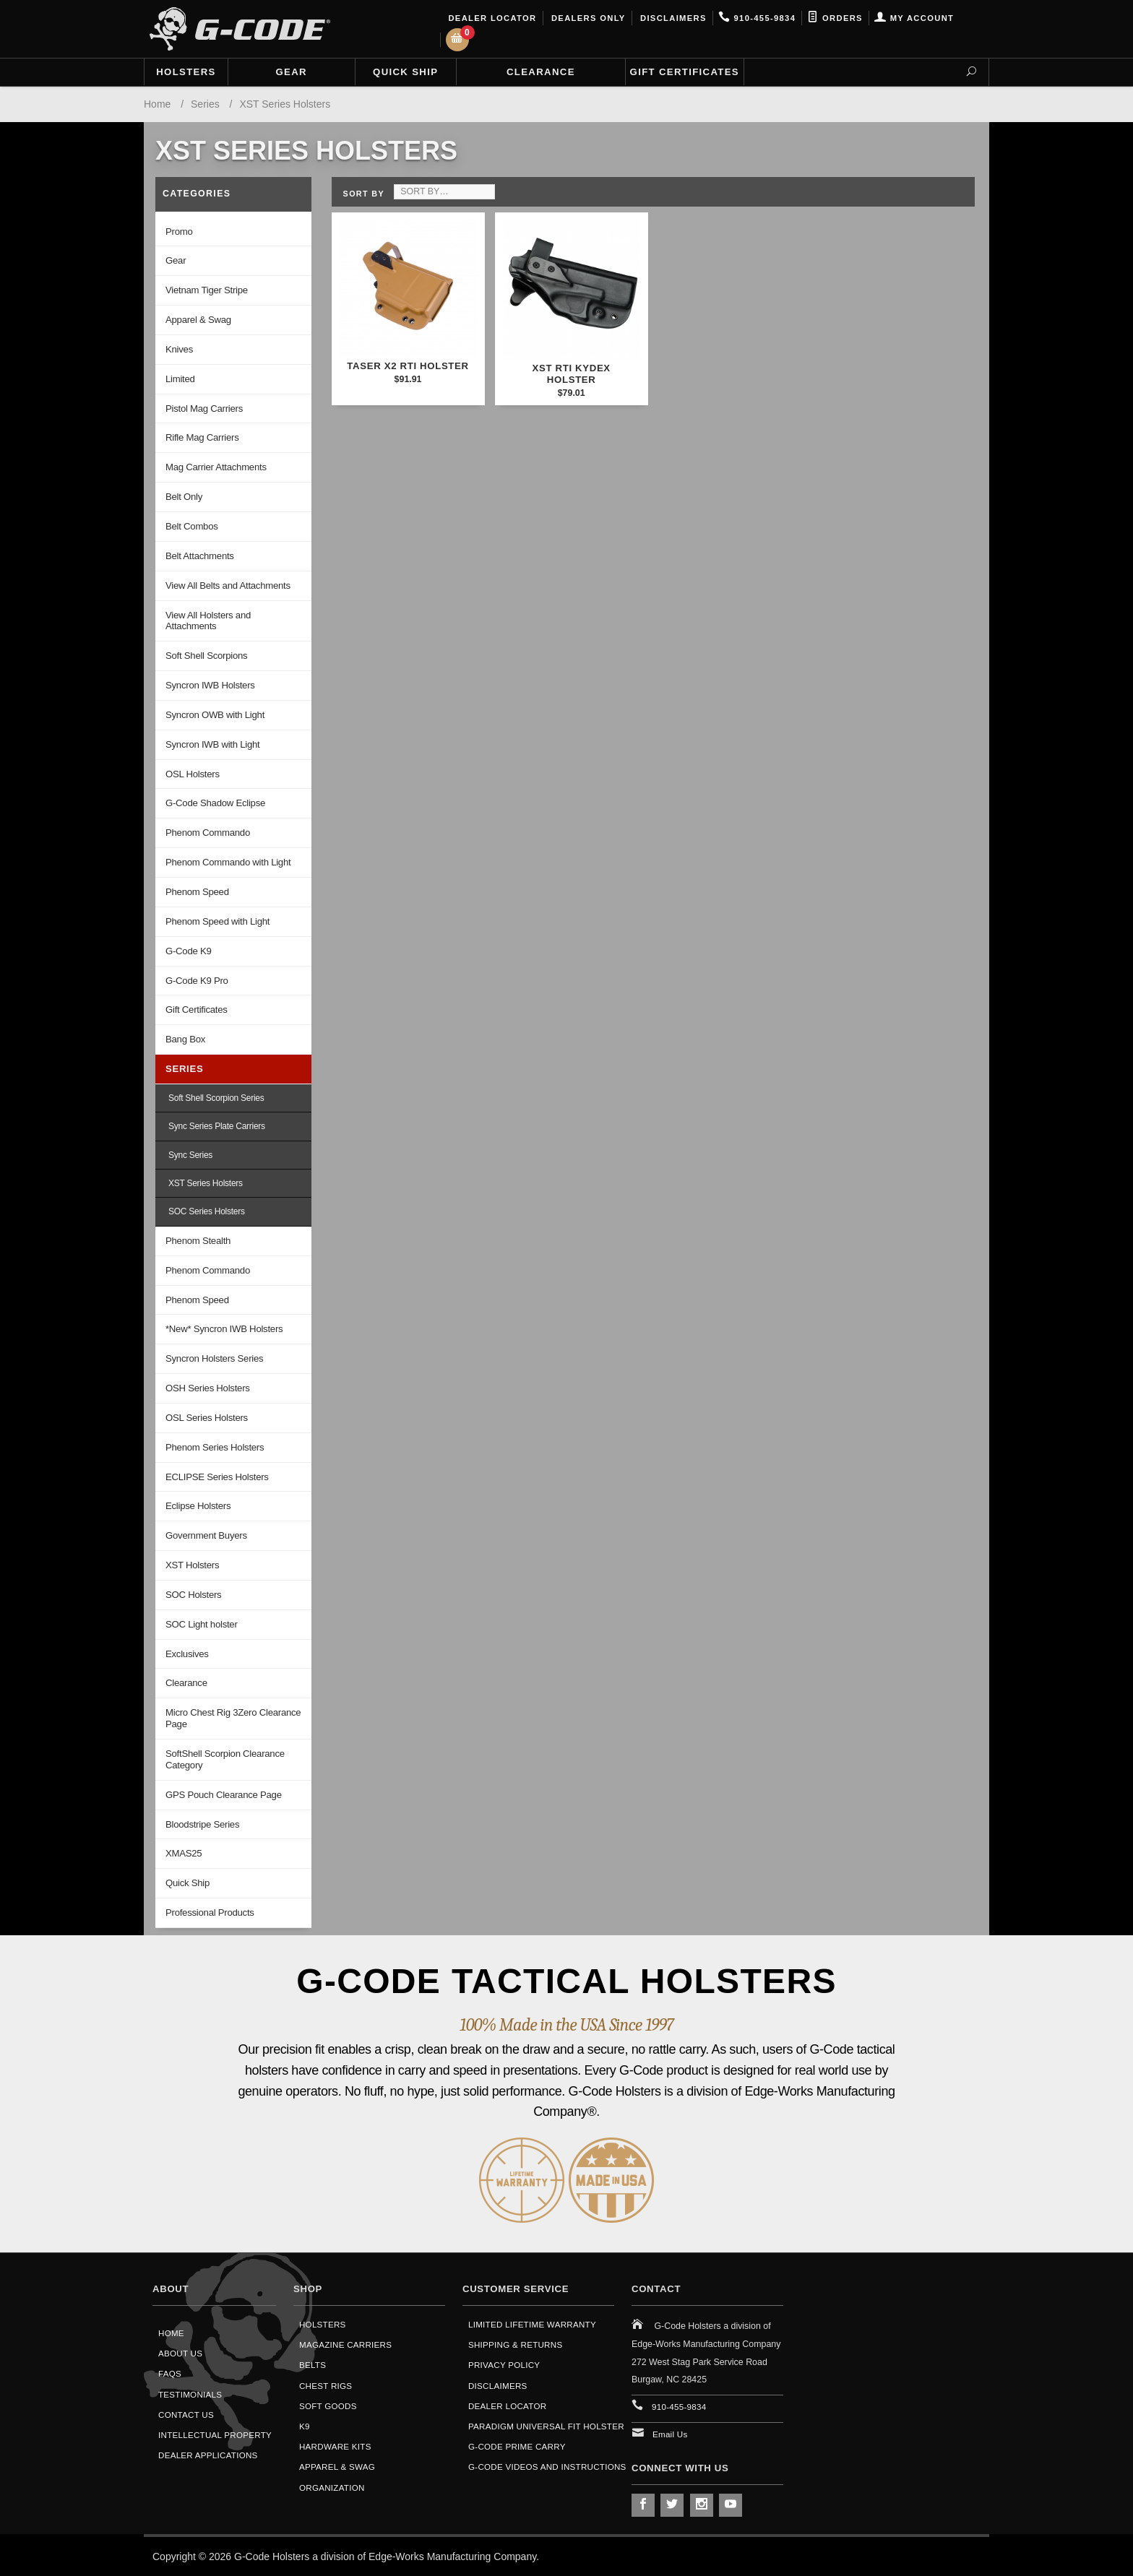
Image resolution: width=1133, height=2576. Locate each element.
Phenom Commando (207, 832)
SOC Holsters (193, 1594)
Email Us (670, 2434)
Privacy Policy (504, 2364)
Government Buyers (206, 1535)
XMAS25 (183, 1853)
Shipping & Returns (515, 2344)
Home (171, 2333)
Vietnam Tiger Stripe (206, 290)
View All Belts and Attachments (227, 585)
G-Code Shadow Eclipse (215, 803)
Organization (332, 2487)
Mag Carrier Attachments (216, 467)
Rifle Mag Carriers (201, 437)
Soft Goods (328, 2406)
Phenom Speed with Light (217, 921)
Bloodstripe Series (202, 1824)
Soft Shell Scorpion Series (216, 1098)
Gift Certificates (684, 71)
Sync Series (190, 1155)
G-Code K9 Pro (196, 980)
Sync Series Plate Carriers (216, 1126)
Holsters (185, 71)
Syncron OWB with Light (214, 714)
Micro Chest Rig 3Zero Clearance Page (233, 1718)
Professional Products (209, 1912)
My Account (914, 18)
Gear (291, 71)
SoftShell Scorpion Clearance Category (225, 1759)
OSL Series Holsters (206, 1417)
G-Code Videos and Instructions (547, 2466)
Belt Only (183, 496)
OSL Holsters (192, 774)
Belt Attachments (199, 555)
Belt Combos (191, 526)
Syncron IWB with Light (212, 744)
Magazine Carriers (345, 2344)
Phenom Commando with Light (227, 862)
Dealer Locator (491, 18)
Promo (179, 231)
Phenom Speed (197, 891)
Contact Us (186, 2414)
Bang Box (185, 1039)
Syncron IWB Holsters (210, 685)
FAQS (169, 2373)
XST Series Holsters (205, 1183)
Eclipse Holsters (198, 1505)
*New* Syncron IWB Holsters (224, 1328)
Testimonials (190, 2394)
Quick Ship (405, 71)
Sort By (363, 193)
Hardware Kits (335, 2446)
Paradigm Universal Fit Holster (546, 2426)
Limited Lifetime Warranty (532, 2324)
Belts (312, 2364)
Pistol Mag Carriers (204, 408)
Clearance (541, 71)
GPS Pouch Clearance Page (223, 1794)
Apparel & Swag (198, 319)
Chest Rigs (325, 2385)
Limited (180, 378)
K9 (304, 2426)
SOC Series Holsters (206, 1211)
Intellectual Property (215, 2434)
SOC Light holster (201, 1624)
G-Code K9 (188, 951)
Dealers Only (587, 18)
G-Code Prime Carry (517, 2446)
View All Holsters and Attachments (208, 621)
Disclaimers (672, 18)
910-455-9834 (757, 18)
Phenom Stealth (198, 1240)
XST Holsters (192, 1565)
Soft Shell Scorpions (206, 655)
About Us (180, 2353)
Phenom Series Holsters (214, 1447)
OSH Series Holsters (207, 1388)
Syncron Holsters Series (214, 1358)
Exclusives (187, 1653)
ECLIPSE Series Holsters (217, 1476)
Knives (179, 349)
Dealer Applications (208, 2455)
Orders (835, 18)
